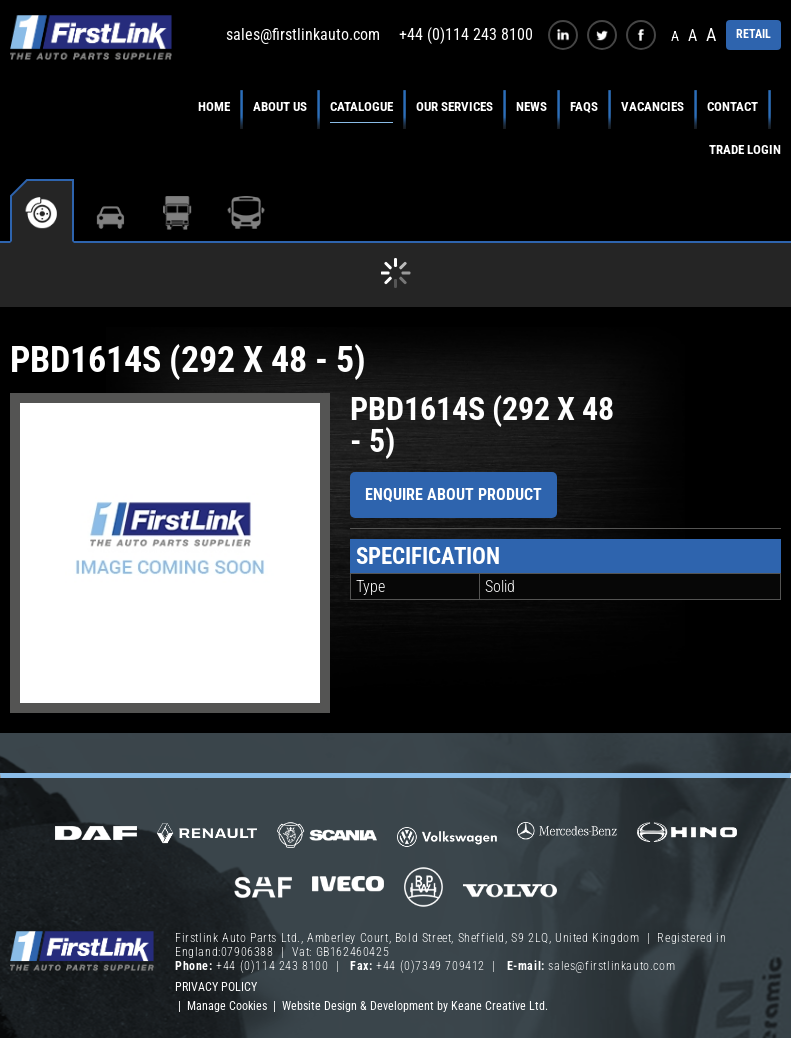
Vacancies (652, 106)
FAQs (584, 106)
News (531, 106)
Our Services (454, 106)
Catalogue (361, 106)
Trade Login (745, 149)
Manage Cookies (227, 1006)
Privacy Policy (216, 987)
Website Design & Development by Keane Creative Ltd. (415, 1006)
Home (214, 106)
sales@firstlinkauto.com (303, 34)
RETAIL (753, 34)
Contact (732, 106)
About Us (280, 106)
